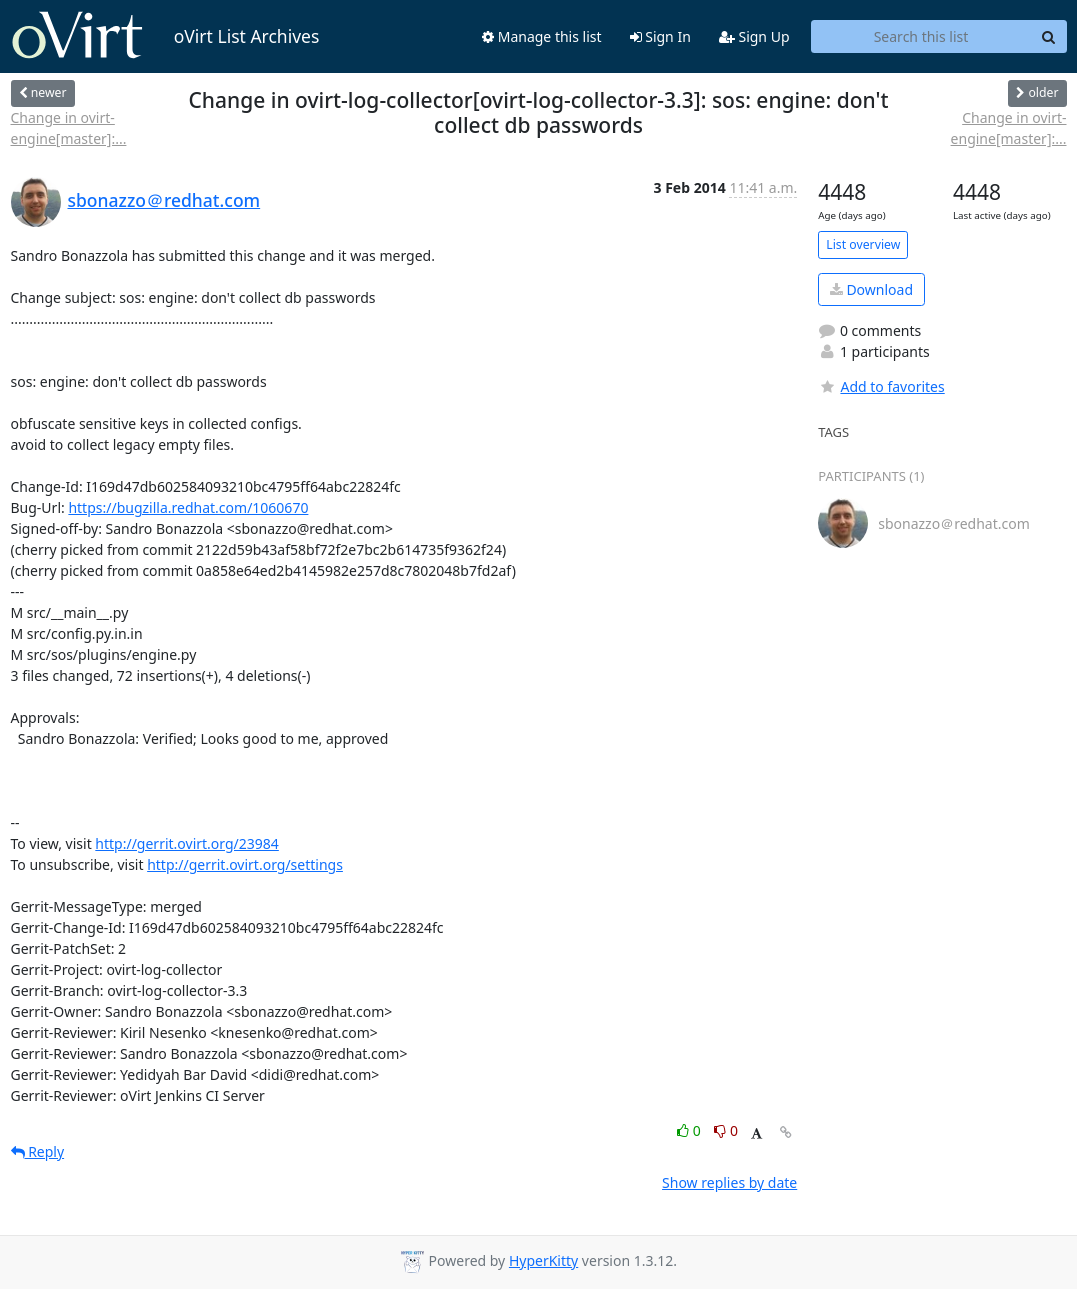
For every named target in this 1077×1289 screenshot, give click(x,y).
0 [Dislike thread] (726, 1130)
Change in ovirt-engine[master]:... (69, 128)
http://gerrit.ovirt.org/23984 (187, 843)
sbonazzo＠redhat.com (164, 200)
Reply (38, 1151)
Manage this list (542, 36)
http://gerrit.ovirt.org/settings (245, 864)
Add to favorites (881, 386)
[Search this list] (921, 37)
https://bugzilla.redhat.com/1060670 (188, 507)
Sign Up (754, 36)
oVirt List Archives (165, 36)
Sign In (660, 36)
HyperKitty (543, 1260)
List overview (863, 244)
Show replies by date (729, 1182)
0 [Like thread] (690, 1130)
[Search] (1049, 37)
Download (871, 289)
